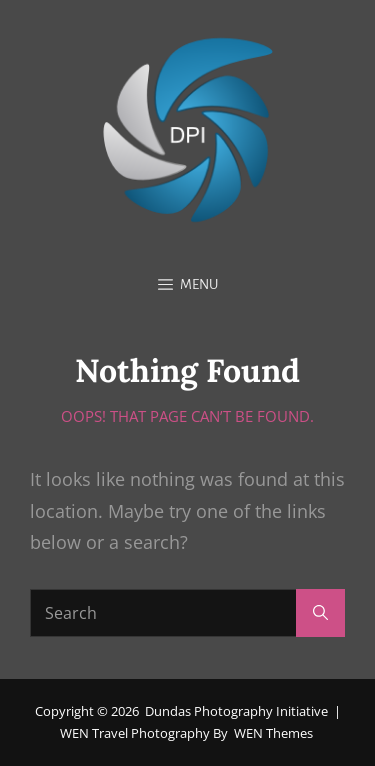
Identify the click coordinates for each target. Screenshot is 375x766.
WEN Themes (273, 733)
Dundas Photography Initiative (236, 711)
